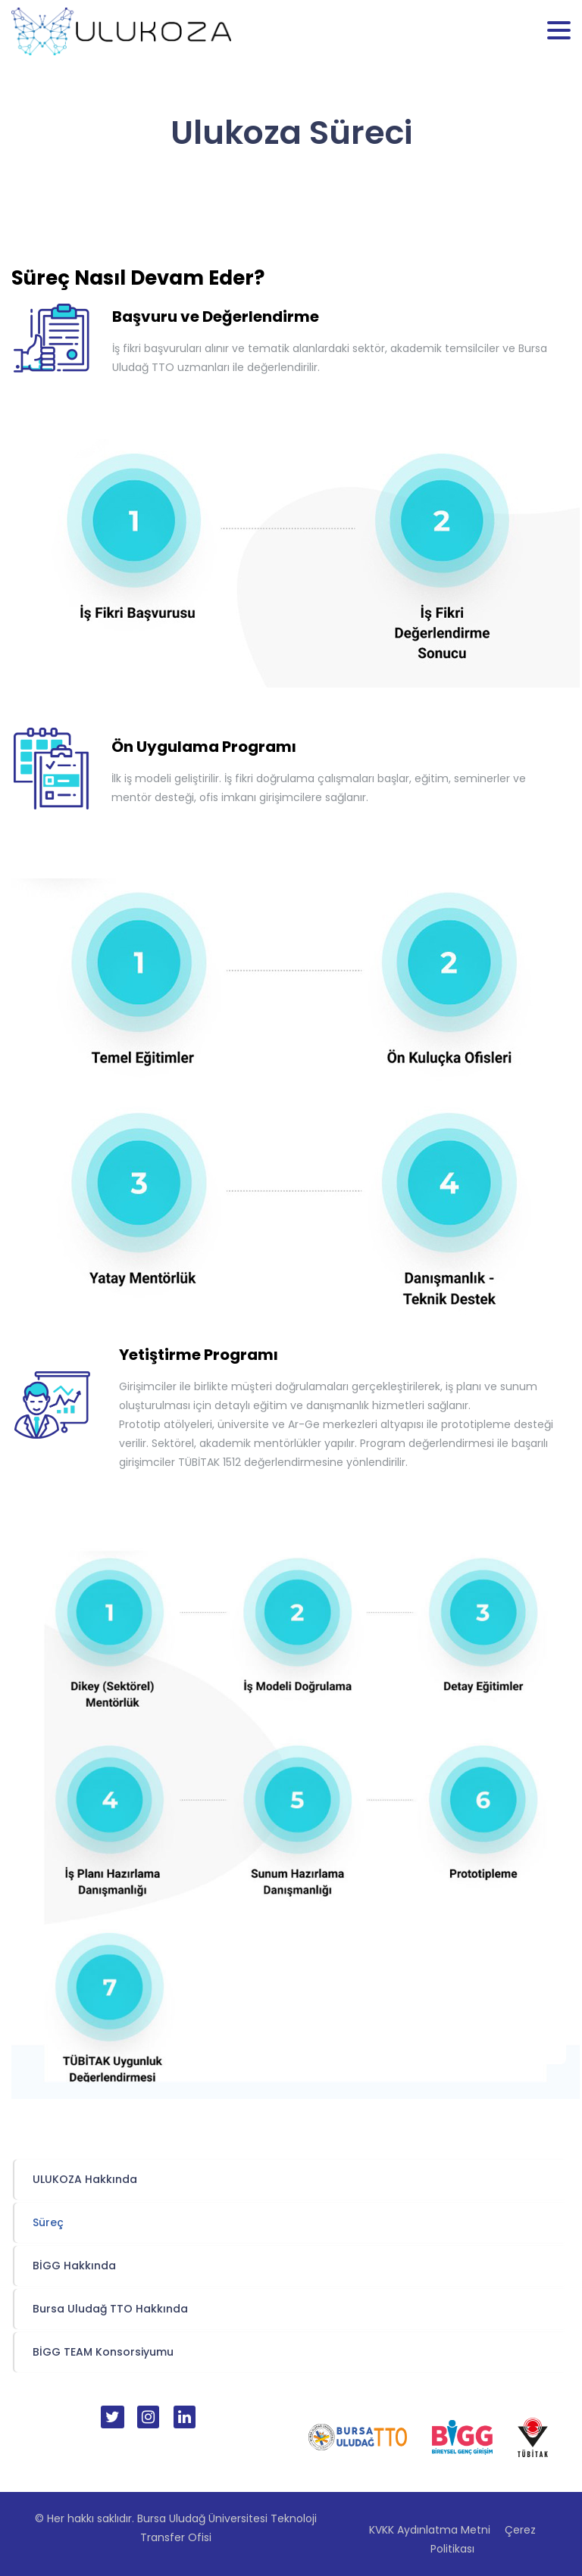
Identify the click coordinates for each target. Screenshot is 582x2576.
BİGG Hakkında (74, 2265)
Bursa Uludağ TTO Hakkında (110, 2308)
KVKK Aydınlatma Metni (429, 2529)
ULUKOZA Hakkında (85, 2179)
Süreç (48, 2222)
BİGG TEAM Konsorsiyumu (103, 2351)
